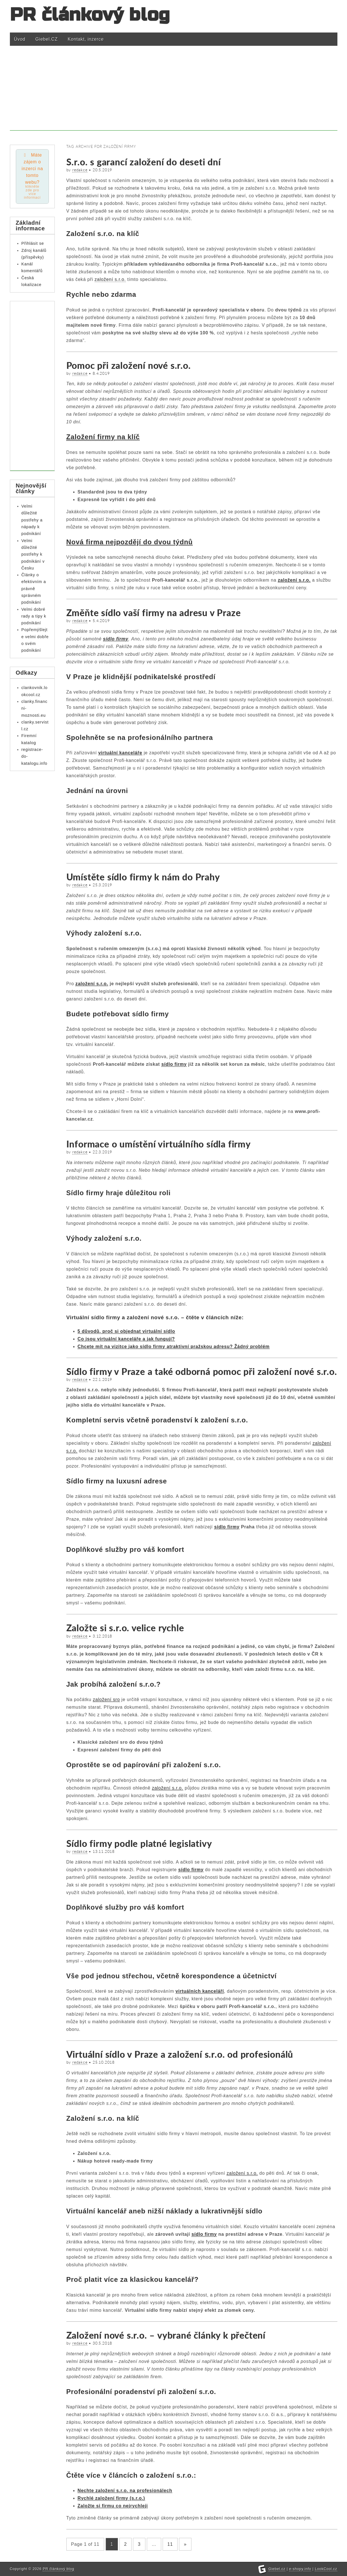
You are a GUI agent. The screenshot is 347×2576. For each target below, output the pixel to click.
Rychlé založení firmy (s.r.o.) (111, 2498)
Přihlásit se (32, 243)
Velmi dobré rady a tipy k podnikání (33, 616)
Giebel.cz (277, 2569)
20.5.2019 (102, 170)
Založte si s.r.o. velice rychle (125, 1627)
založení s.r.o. (110, 279)
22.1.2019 (102, 1379)
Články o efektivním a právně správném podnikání (33, 589)
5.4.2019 (101, 620)
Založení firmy (90, 437)
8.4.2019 (101, 373)
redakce (80, 170)
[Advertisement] (173, 91)
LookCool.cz (326, 2569)
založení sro (106, 1699)
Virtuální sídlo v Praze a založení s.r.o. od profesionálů (179, 2054)
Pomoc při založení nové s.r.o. (128, 365)
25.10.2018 (104, 2062)
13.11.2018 (104, 1851)
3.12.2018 (102, 1636)
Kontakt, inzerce (86, 39)
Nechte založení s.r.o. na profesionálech (125, 2490)
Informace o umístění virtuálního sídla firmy (158, 1143)
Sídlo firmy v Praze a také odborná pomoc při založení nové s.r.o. (201, 1371)
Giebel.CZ (46, 39)
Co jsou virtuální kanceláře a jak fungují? (126, 1338)
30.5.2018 (102, 2343)
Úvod (20, 39)
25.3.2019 (102, 885)
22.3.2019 (102, 1152)
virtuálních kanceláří (200, 1991)
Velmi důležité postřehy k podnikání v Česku (33, 554)
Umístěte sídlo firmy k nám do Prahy (143, 876)
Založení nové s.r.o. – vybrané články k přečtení (165, 2335)
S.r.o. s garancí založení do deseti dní (143, 161)
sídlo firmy (115, 638)
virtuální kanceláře (120, 752)
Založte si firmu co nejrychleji (113, 2505)
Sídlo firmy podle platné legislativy (139, 1843)
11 (170, 2544)
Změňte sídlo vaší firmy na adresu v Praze (153, 612)
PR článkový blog (90, 15)
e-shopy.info (300, 2569)
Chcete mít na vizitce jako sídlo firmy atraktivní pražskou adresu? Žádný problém (174, 1346)
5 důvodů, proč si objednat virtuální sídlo (126, 1331)
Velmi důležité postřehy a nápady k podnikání (32, 520)
